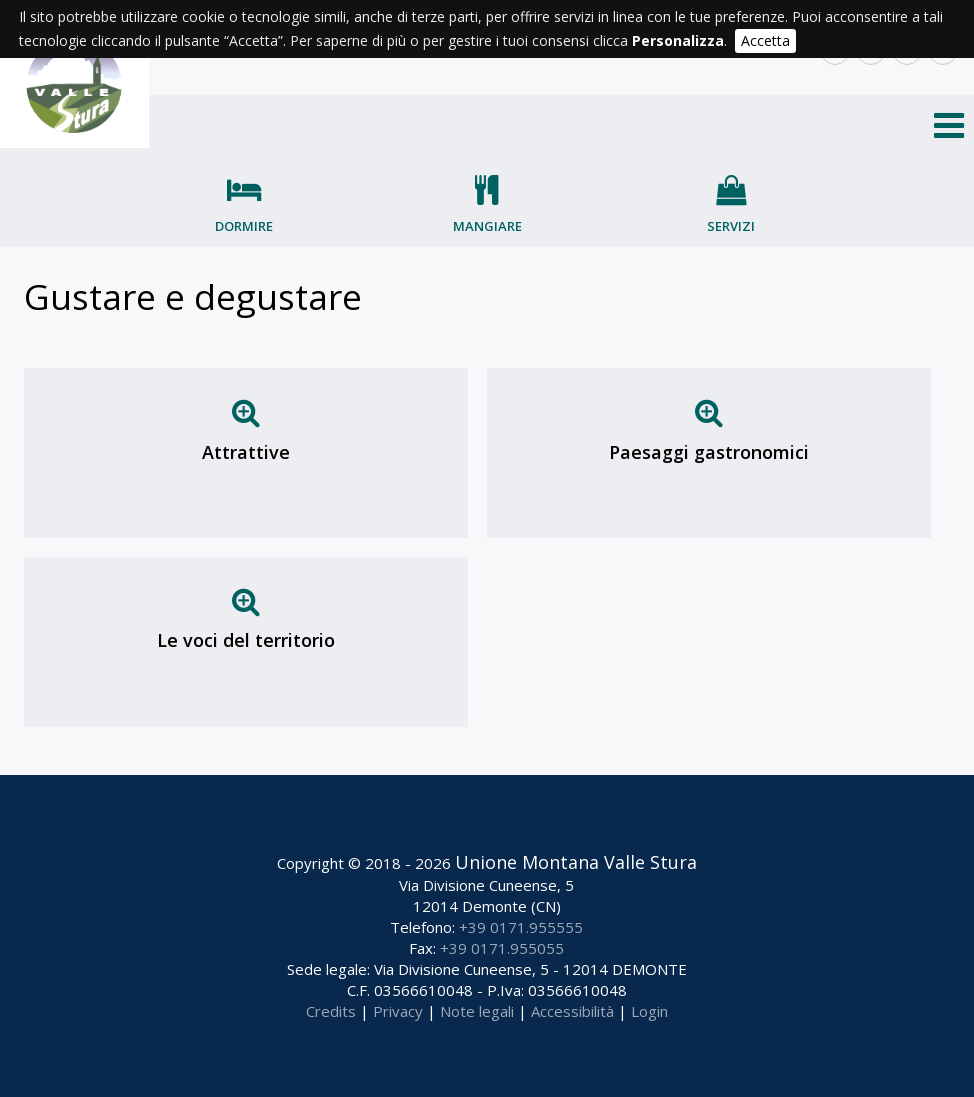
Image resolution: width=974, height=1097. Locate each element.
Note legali (477, 1011)
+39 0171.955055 (502, 948)
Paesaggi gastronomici (709, 452)
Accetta (765, 40)
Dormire (244, 226)
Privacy (398, 1011)
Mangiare (487, 226)
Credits (331, 1011)
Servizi (731, 226)
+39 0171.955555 (521, 927)
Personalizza (678, 40)
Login (649, 1011)
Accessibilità (572, 1011)
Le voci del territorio (246, 640)
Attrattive (246, 452)
